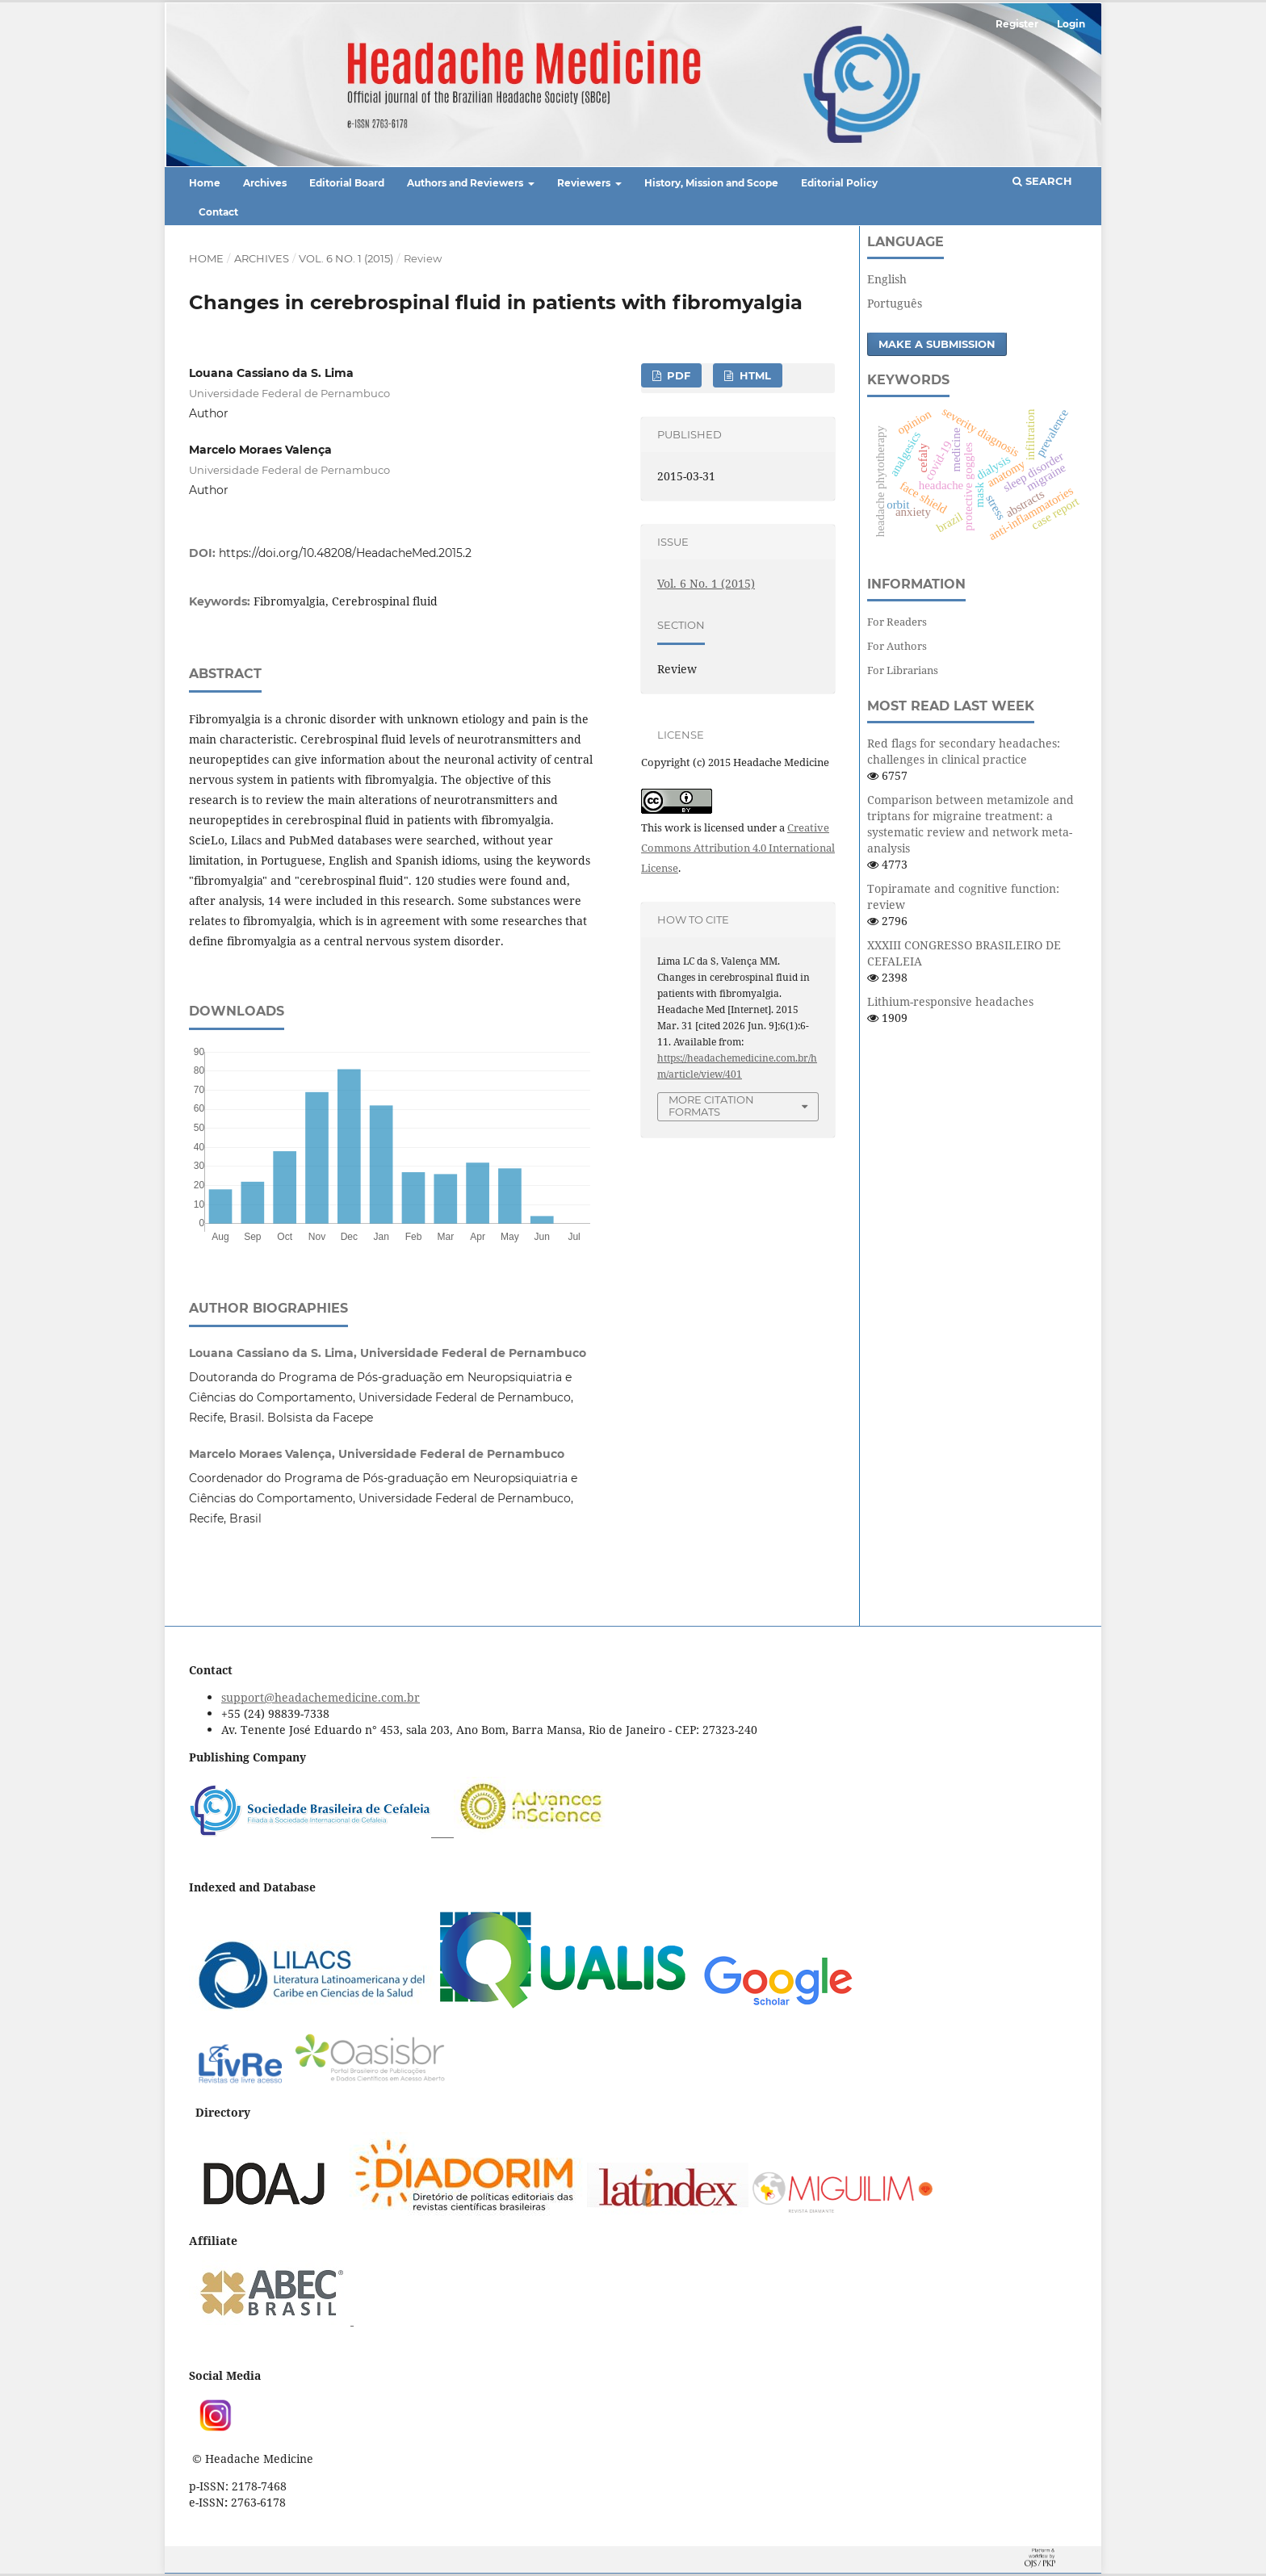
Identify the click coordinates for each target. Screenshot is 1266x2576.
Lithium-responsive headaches (950, 1001)
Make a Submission (937, 343)
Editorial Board (346, 183)
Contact (218, 212)
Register (1017, 24)
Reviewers (585, 183)
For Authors (897, 646)
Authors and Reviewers (466, 183)
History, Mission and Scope (711, 183)
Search (1042, 180)
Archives (265, 183)
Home (204, 183)
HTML (753, 375)
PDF (677, 375)
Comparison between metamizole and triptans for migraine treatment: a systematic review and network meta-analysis (970, 824)
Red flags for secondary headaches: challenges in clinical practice (963, 751)
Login (1071, 24)
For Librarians (902, 670)
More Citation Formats (711, 1105)
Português (894, 303)
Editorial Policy (839, 183)
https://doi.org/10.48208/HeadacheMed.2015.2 (345, 553)
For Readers (897, 621)
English (887, 279)
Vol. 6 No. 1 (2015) (346, 258)
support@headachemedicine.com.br (320, 1697)
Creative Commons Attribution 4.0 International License (738, 847)
